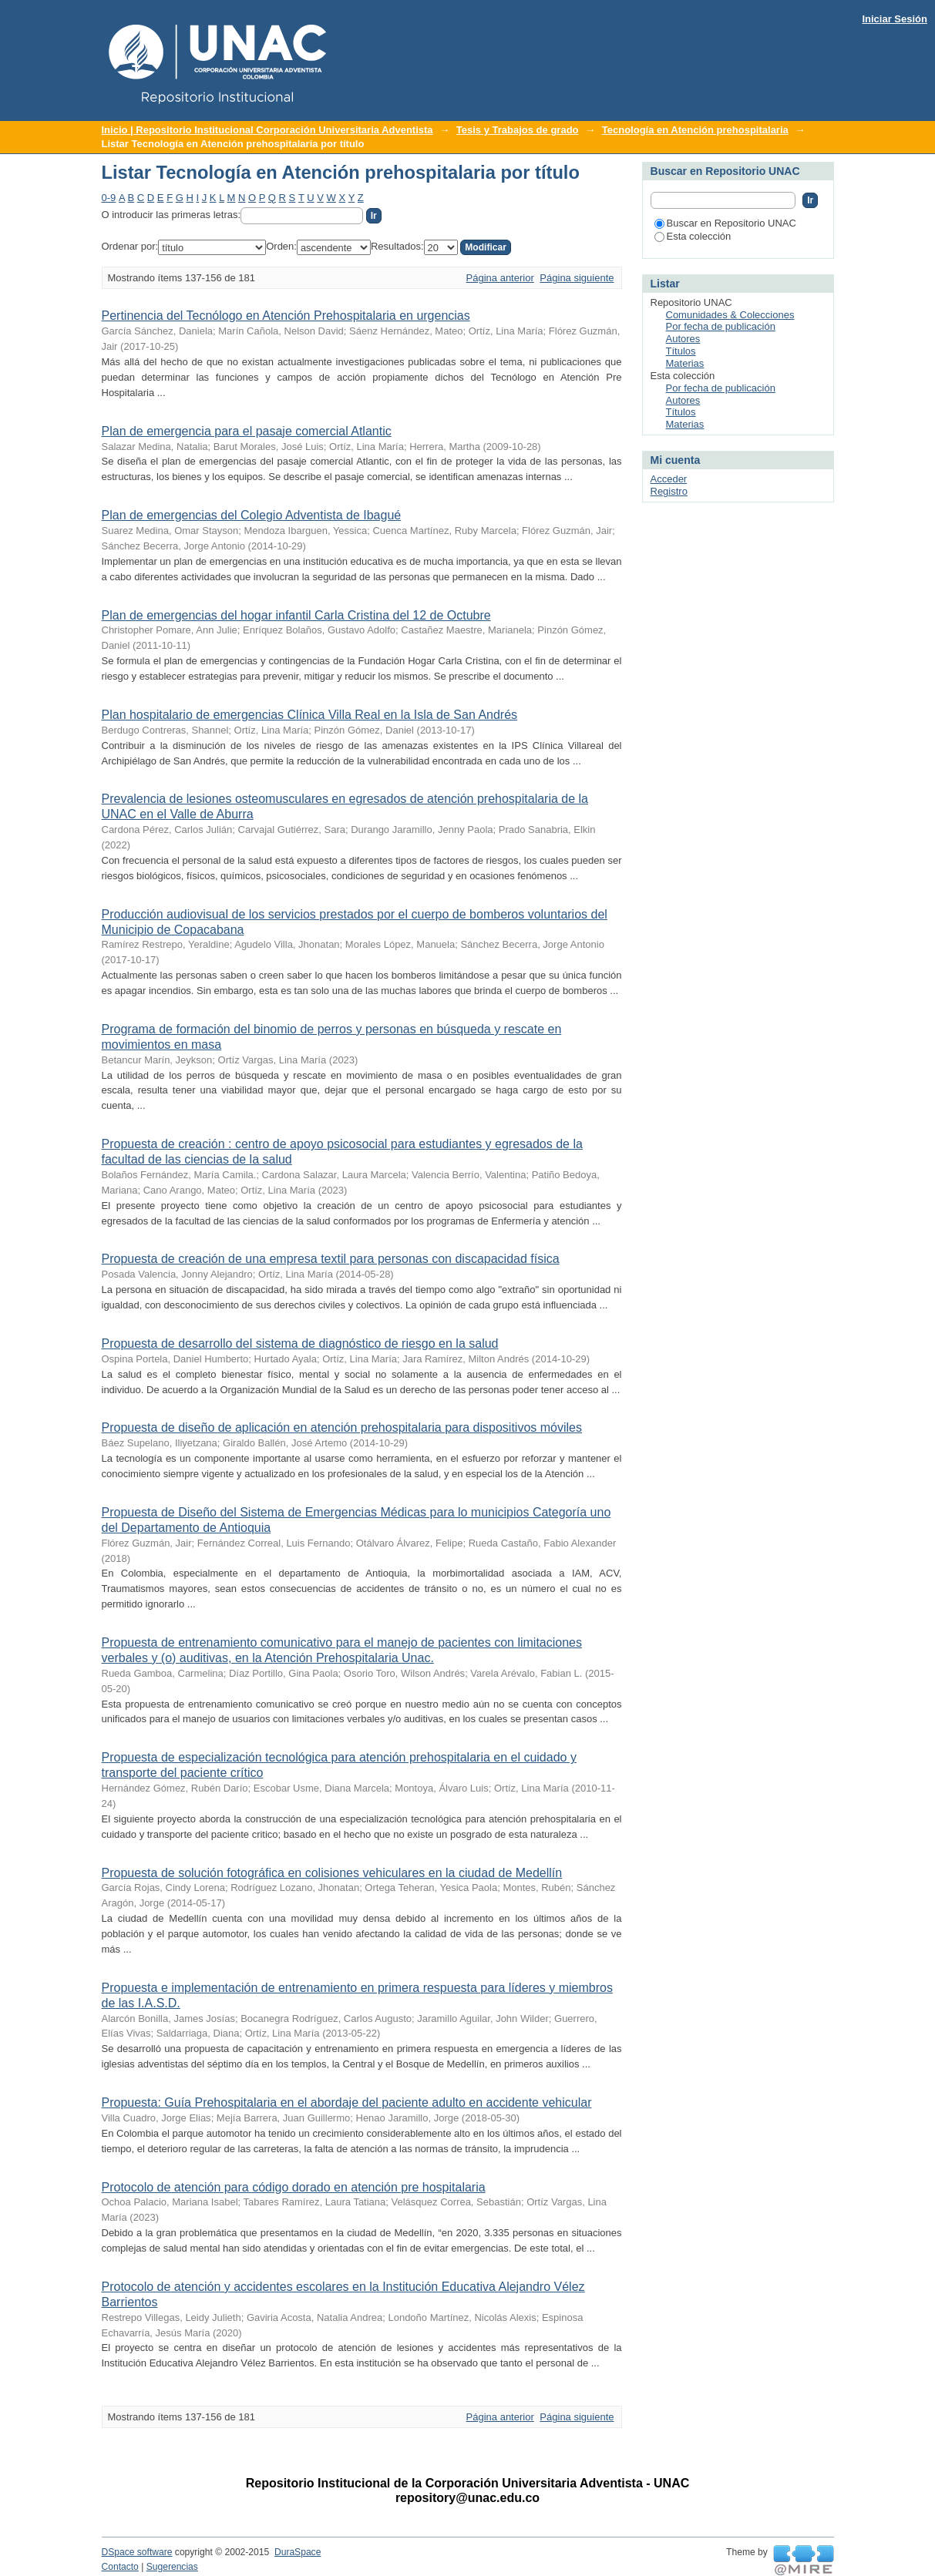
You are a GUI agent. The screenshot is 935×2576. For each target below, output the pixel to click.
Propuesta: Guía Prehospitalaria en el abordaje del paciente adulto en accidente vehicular (347, 2102)
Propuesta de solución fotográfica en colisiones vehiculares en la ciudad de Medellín (332, 1872)
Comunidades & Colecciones (730, 315)
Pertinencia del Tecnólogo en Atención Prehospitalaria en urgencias (286, 315)
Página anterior (500, 278)
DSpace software (137, 2552)
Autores (683, 338)
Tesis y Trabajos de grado (517, 130)
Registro (669, 491)
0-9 (109, 197)
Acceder (669, 479)
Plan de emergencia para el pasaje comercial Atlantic (247, 431)
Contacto (120, 2566)
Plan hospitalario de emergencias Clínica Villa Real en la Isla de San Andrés (310, 714)
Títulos (681, 351)
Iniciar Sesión (894, 19)
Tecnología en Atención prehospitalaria (695, 130)
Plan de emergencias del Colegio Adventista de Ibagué (252, 515)
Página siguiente (577, 278)
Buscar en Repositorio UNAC (725, 223)
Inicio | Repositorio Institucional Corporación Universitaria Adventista (267, 130)
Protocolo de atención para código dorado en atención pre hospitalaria (294, 2187)
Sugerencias (172, 2566)
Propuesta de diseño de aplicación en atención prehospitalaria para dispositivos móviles (342, 1427)
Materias (685, 363)
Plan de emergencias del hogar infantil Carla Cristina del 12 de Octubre (296, 615)
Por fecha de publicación (720, 326)
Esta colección (693, 236)
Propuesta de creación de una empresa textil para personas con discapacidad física (331, 1258)
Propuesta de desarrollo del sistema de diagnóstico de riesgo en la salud (300, 1343)
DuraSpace (297, 2552)
